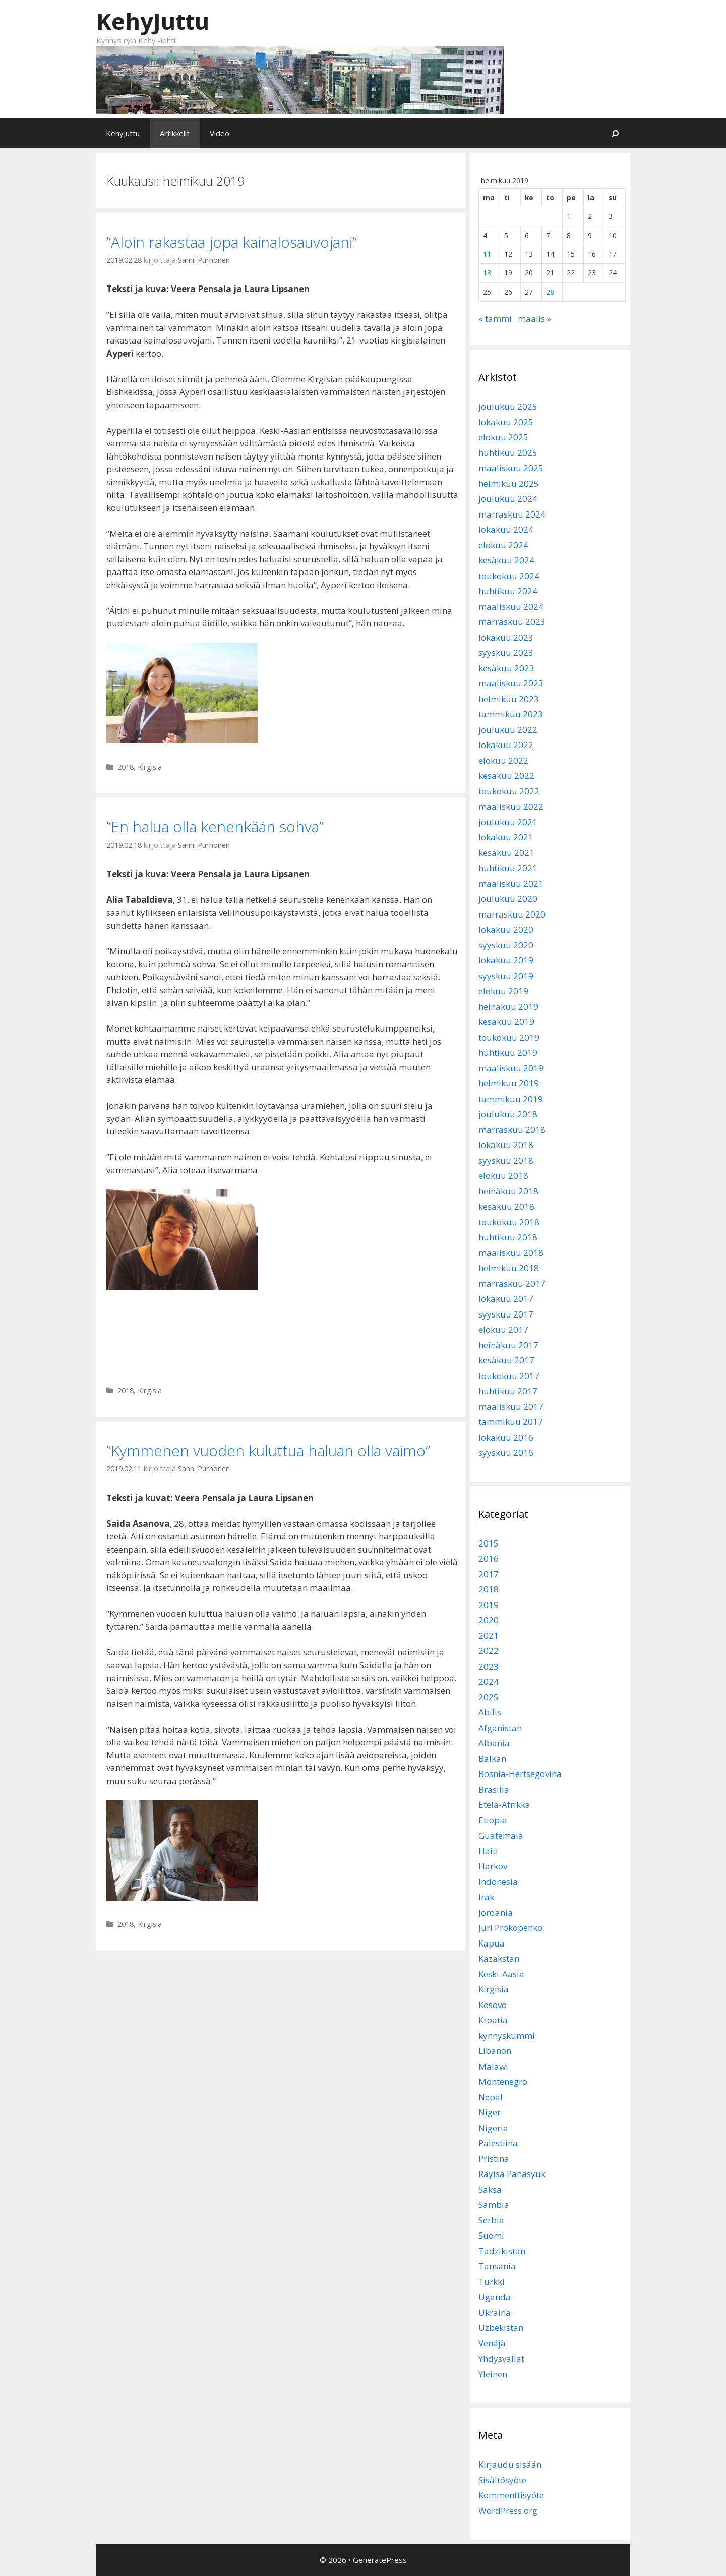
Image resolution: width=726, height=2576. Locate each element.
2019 (488, 1605)
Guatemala (500, 1835)
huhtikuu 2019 (507, 1052)
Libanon (494, 2050)
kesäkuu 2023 (506, 668)
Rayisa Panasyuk (512, 2174)
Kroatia (493, 2020)
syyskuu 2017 (505, 1314)
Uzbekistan (500, 2327)
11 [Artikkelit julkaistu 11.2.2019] (487, 254)
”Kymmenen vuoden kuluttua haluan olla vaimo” (268, 1450)
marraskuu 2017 (512, 1283)
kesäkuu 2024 (506, 560)
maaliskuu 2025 (510, 468)
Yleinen (492, 2374)
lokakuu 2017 (505, 1298)
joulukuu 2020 (507, 898)
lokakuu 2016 (505, 1437)
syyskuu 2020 (505, 945)
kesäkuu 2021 (506, 852)
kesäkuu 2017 (506, 1360)
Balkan (492, 1758)
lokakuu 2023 (505, 637)
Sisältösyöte (502, 2480)
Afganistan (500, 1728)
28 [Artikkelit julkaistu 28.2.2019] (550, 292)
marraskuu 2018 (512, 1129)
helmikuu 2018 (508, 1268)
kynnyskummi (506, 2035)
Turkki (491, 2281)
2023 (488, 1666)
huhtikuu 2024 (507, 591)
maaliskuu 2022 (510, 806)
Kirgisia (150, 767)
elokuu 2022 (503, 760)
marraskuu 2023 (512, 621)
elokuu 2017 (503, 1329)
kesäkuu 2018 (506, 1206)
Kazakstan (498, 1958)
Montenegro (502, 2081)
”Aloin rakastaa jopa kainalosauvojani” (231, 242)
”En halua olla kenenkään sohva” (215, 826)
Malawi (493, 2066)
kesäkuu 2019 (506, 1021)
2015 (488, 1543)
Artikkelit (175, 133)
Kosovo (492, 2005)
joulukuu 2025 (507, 406)
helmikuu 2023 (508, 699)
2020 (488, 1620)
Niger (489, 2112)
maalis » (534, 318)
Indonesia (498, 1881)
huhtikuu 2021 (507, 868)
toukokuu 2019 (508, 1037)
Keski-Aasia (501, 1974)
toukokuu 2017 (508, 1376)
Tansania (497, 2266)
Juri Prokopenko (510, 1927)
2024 (488, 1681)
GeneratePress (380, 2560)
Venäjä (492, 2343)
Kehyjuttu (123, 133)
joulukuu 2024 (507, 498)
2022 (488, 1650)
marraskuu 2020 (512, 914)
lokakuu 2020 (505, 929)
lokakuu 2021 (505, 837)
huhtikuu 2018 (507, 1237)
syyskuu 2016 (505, 1452)
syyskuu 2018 (505, 1160)
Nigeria (493, 2128)
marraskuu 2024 (512, 514)
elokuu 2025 (503, 437)
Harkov (492, 1866)
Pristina (493, 2158)
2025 (488, 1697)
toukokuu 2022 (508, 791)
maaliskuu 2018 (510, 1252)
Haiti (488, 1851)
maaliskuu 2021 (510, 883)
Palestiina (498, 2143)
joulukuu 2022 (507, 729)
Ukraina (494, 2312)
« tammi (495, 318)
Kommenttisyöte (511, 2495)
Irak (486, 1897)
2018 (125, 767)
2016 (488, 1558)
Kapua (491, 1943)
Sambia (493, 2204)
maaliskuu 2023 (510, 683)
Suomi (491, 2235)
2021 (488, 1635)
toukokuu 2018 (508, 1222)
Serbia (491, 2220)
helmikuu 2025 (508, 483)
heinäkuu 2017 (508, 1345)
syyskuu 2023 (505, 652)
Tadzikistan (501, 2251)
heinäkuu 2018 (508, 1191)
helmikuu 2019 (508, 1083)
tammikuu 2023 (510, 714)
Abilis (489, 1712)
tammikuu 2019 (510, 1099)
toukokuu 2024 (508, 576)
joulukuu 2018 (507, 1114)
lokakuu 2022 (505, 745)
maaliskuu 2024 (510, 606)
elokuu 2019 (503, 991)
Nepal (490, 2097)
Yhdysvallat (501, 2358)
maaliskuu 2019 (510, 1068)
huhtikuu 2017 (507, 1391)
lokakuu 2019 (505, 960)
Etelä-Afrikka (504, 1804)
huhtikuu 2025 (507, 453)
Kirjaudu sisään (509, 2464)
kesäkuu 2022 (506, 775)
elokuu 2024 (503, 545)
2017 (488, 1574)
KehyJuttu (152, 21)
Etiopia (492, 1820)
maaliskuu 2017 (510, 1406)
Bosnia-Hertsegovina (520, 1774)
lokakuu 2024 (505, 529)
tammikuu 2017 (510, 1421)
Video (219, 133)
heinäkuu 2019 (508, 1006)
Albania (494, 1743)
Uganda (494, 2297)
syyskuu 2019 (505, 976)
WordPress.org (507, 2510)
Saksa (490, 2189)
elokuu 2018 (503, 1175)
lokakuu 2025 (505, 422)
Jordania (495, 1912)
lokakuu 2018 (505, 1145)
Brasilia (493, 1789)
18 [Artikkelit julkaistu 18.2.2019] (487, 272)
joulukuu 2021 (507, 822)
